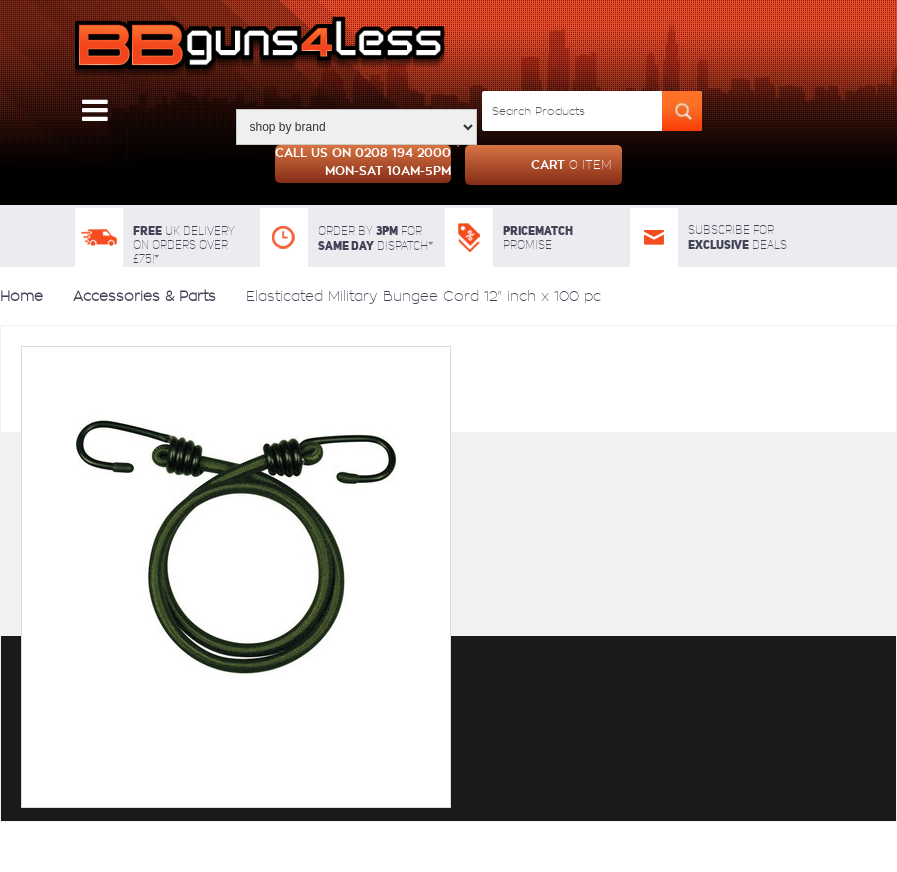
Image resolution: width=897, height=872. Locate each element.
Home (21, 296)
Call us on (363, 164)
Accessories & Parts (144, 296)
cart (538, 165)
